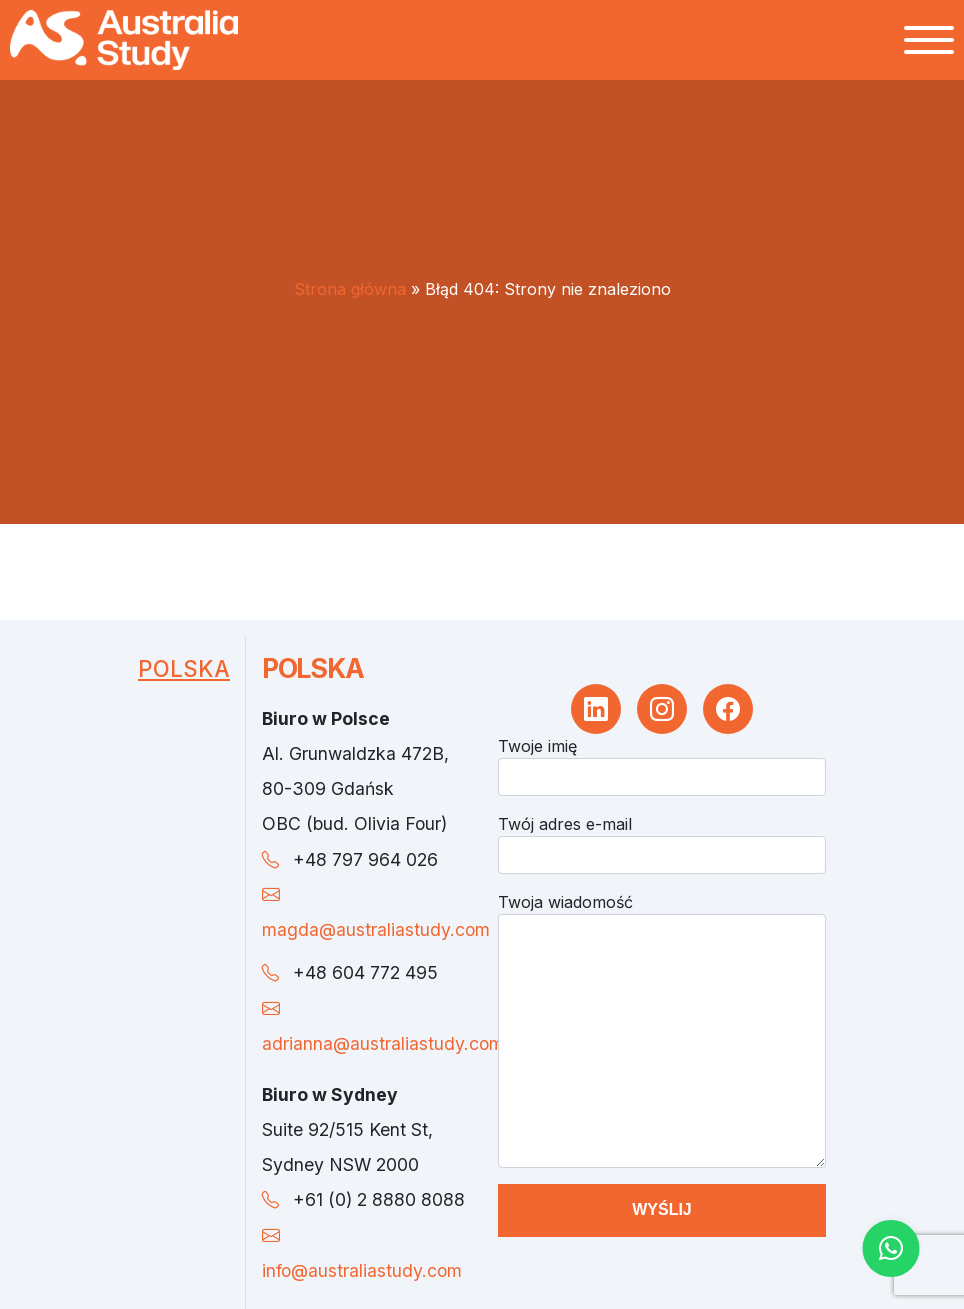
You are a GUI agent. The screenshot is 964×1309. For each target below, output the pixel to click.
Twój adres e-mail (565, 824)
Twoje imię (537, 746)
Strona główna (350, 289)
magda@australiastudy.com (376, 929)
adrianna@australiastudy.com (383, 1043)
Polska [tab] (184, 668)
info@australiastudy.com (362, 1270)
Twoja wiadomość (565, 902)
